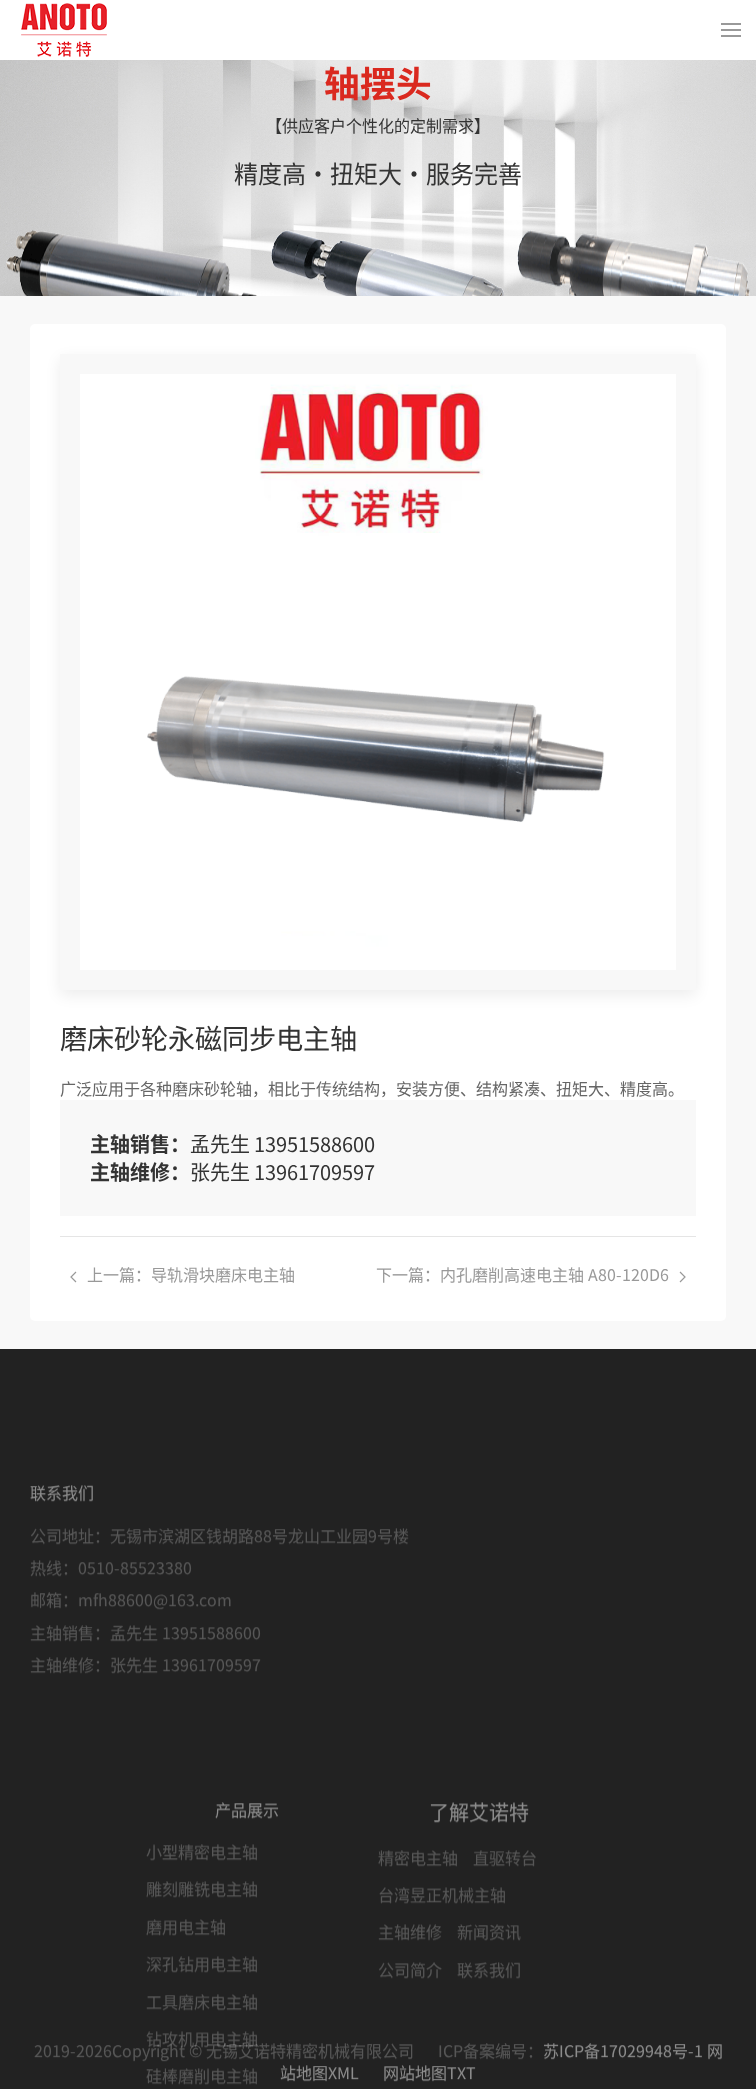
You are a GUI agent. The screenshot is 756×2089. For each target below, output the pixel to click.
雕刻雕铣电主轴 (202, 2046)
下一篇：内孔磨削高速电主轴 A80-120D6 (531, 1274)
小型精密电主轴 (202, 2009)
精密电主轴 (418, 2014)
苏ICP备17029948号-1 (623, 2069)
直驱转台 (505, 2014)
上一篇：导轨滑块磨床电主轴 (182, 1274)
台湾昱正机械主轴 (442, 2052)
